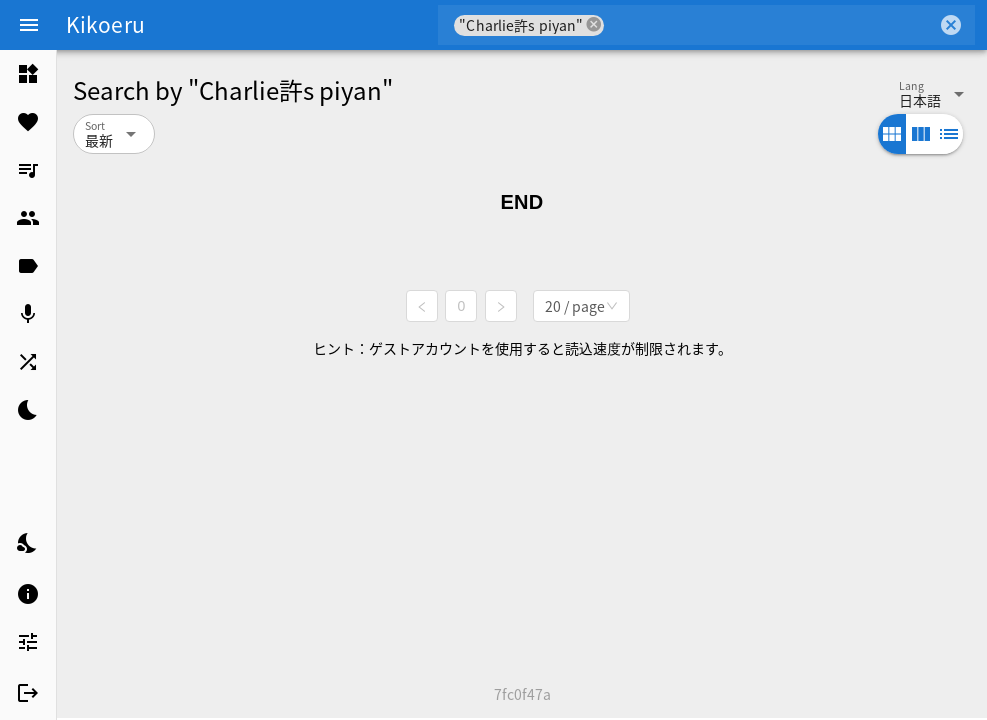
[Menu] (29, 25)
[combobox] (770, 25)
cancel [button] (594, 24)
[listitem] (28, 74)
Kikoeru (105, 24)
